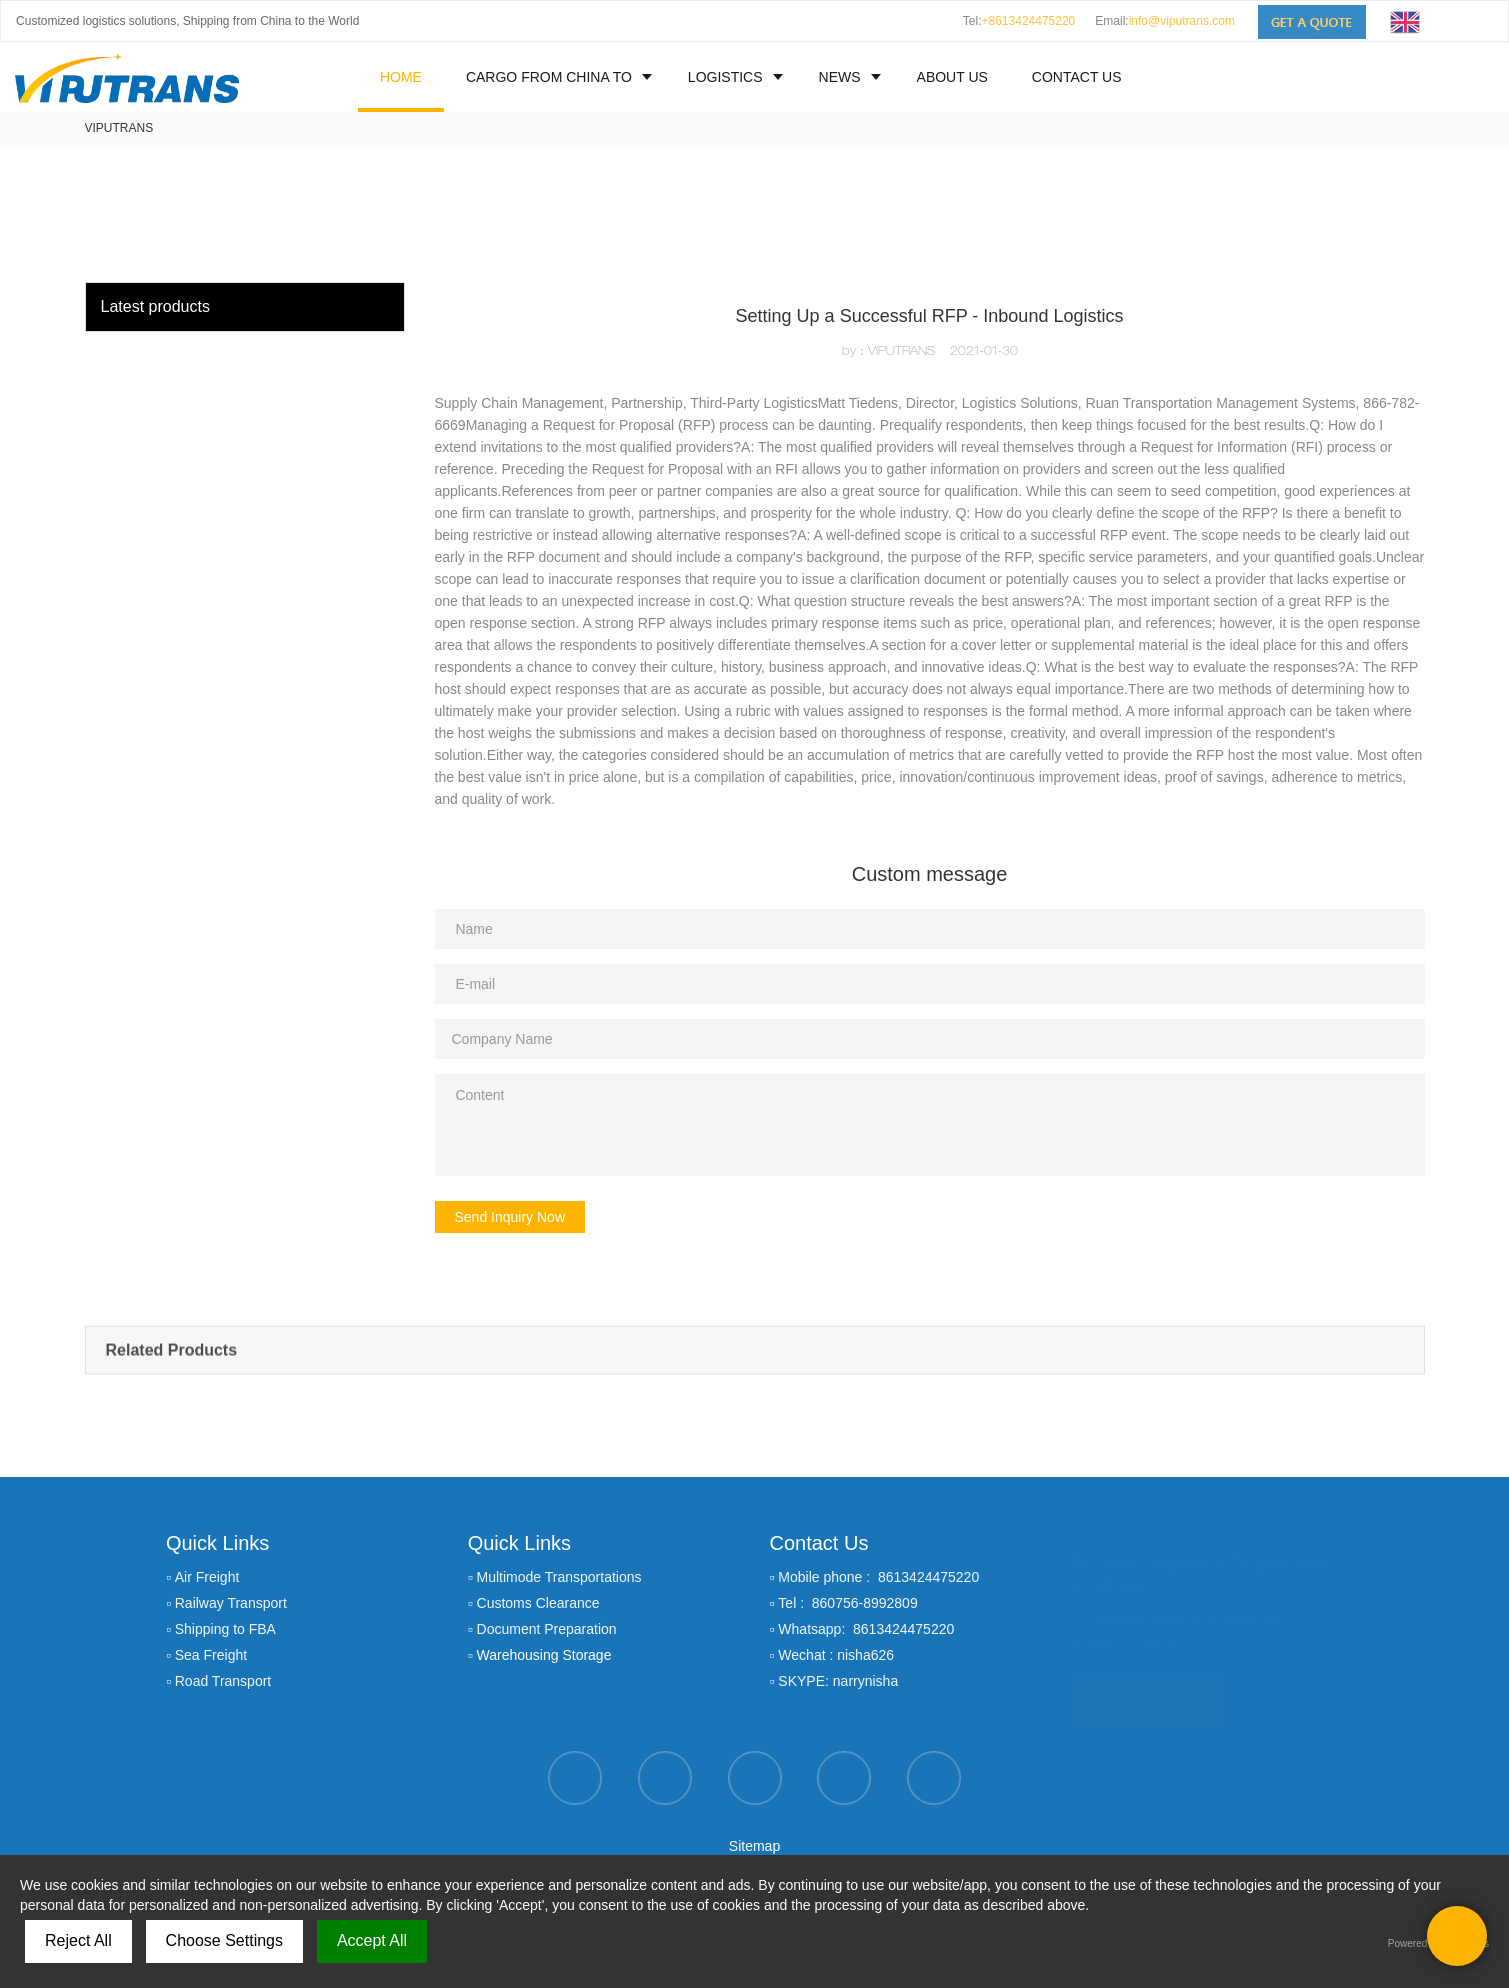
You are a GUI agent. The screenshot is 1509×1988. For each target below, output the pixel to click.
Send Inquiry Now (510, 1217)
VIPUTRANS (119, 128)
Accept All (372, 1940)
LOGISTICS (725, 77)
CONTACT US (1077, 77)
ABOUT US (952, 77)
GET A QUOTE (1148, 1694)
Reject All (78, 1940)
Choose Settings (224, 1940)
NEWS (840, 77)
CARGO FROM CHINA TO (549, 77)
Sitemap (754, 1846)
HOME (401, 77)
